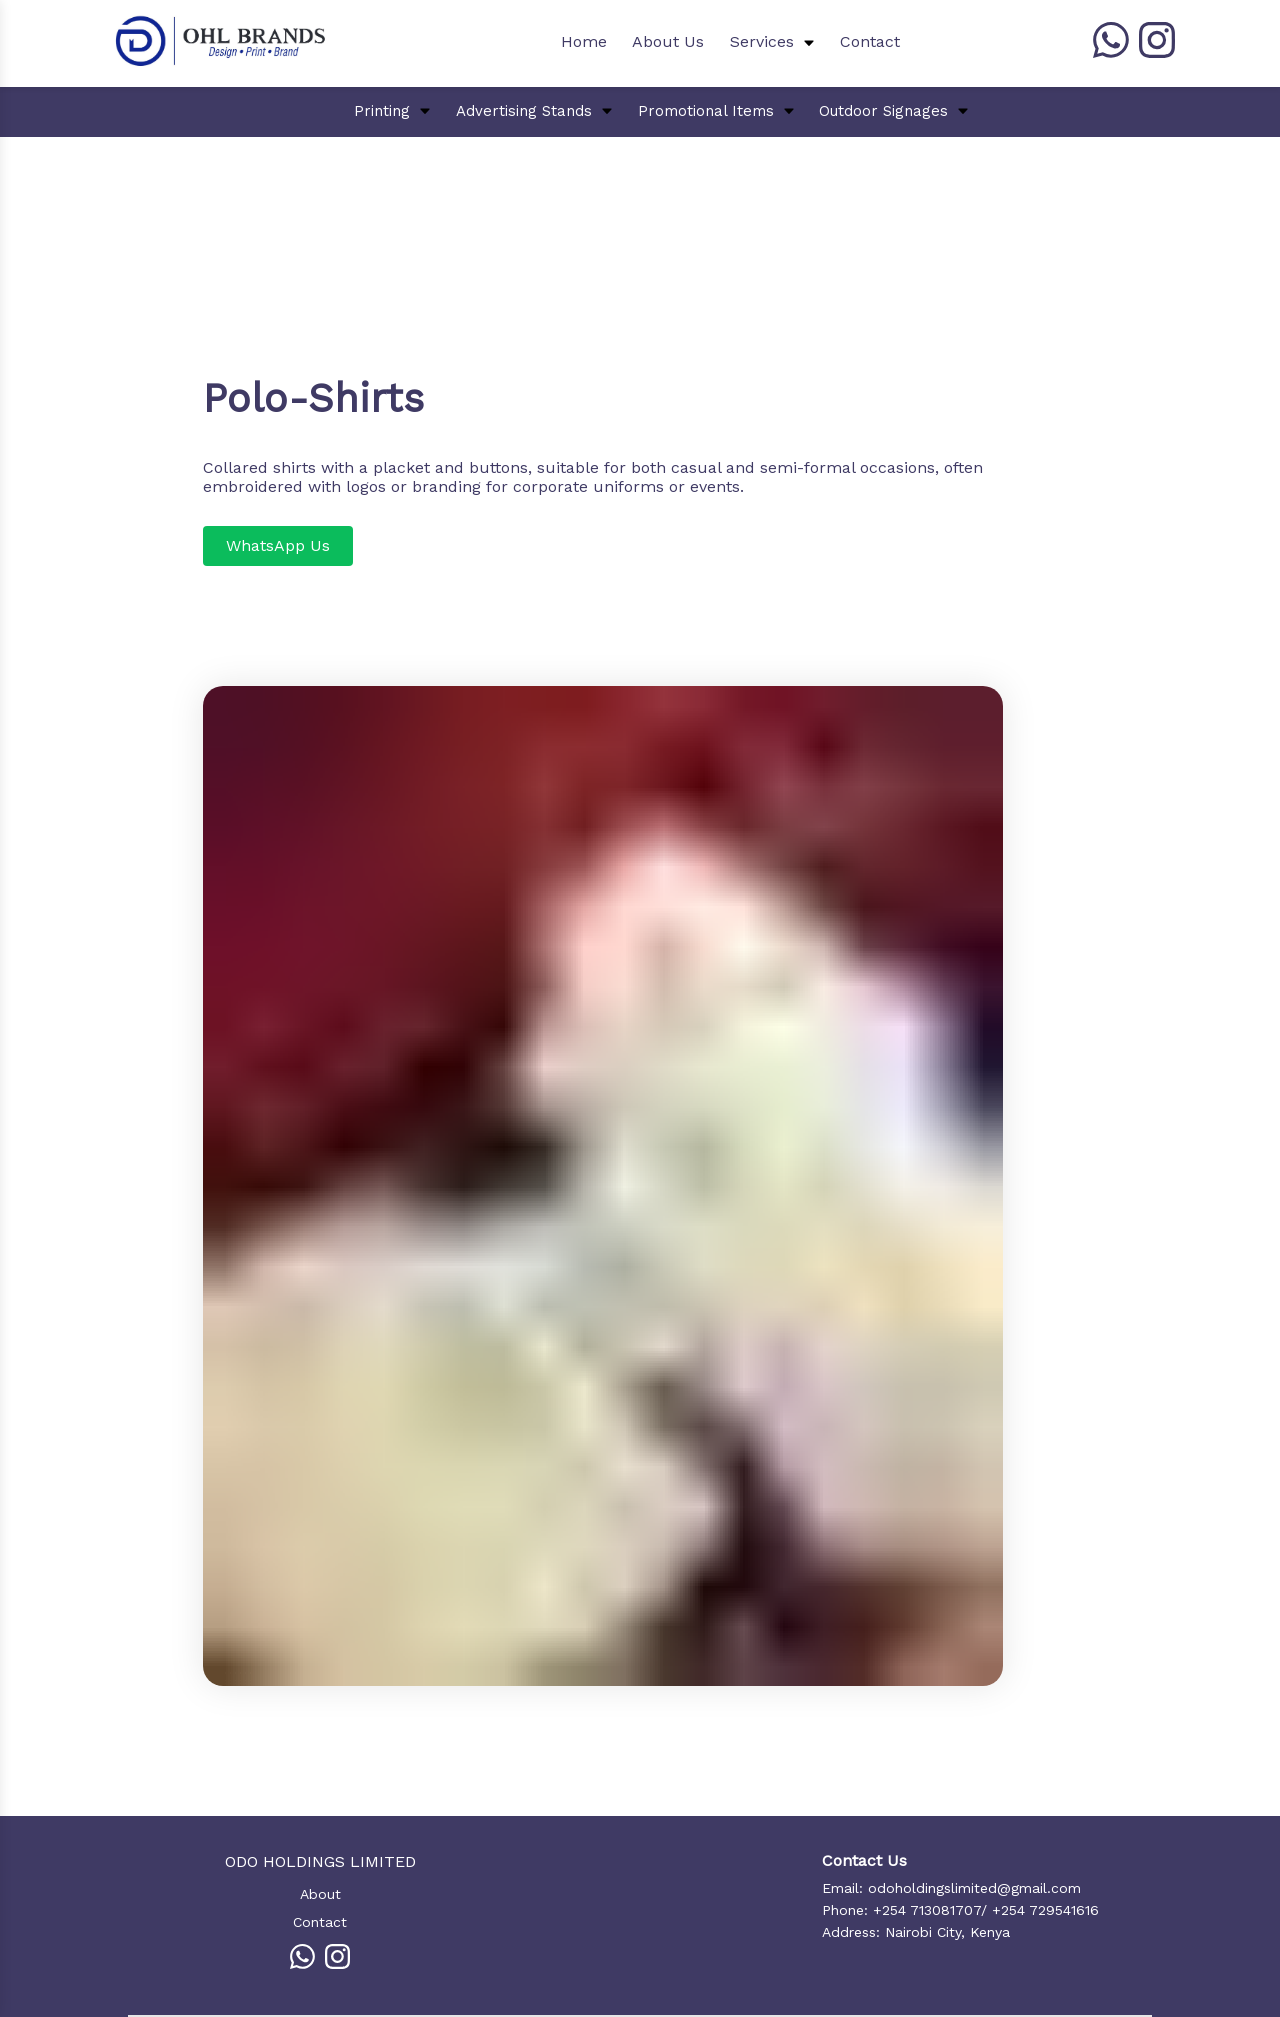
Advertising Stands (524, 111)
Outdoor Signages (883, 111)
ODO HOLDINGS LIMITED (320, 1861)
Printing (382, 111)
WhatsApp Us (278, 545)
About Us (668, 41)
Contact (870, 41)
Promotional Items (706, 111)
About (320, 1894)
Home (584, 41)
